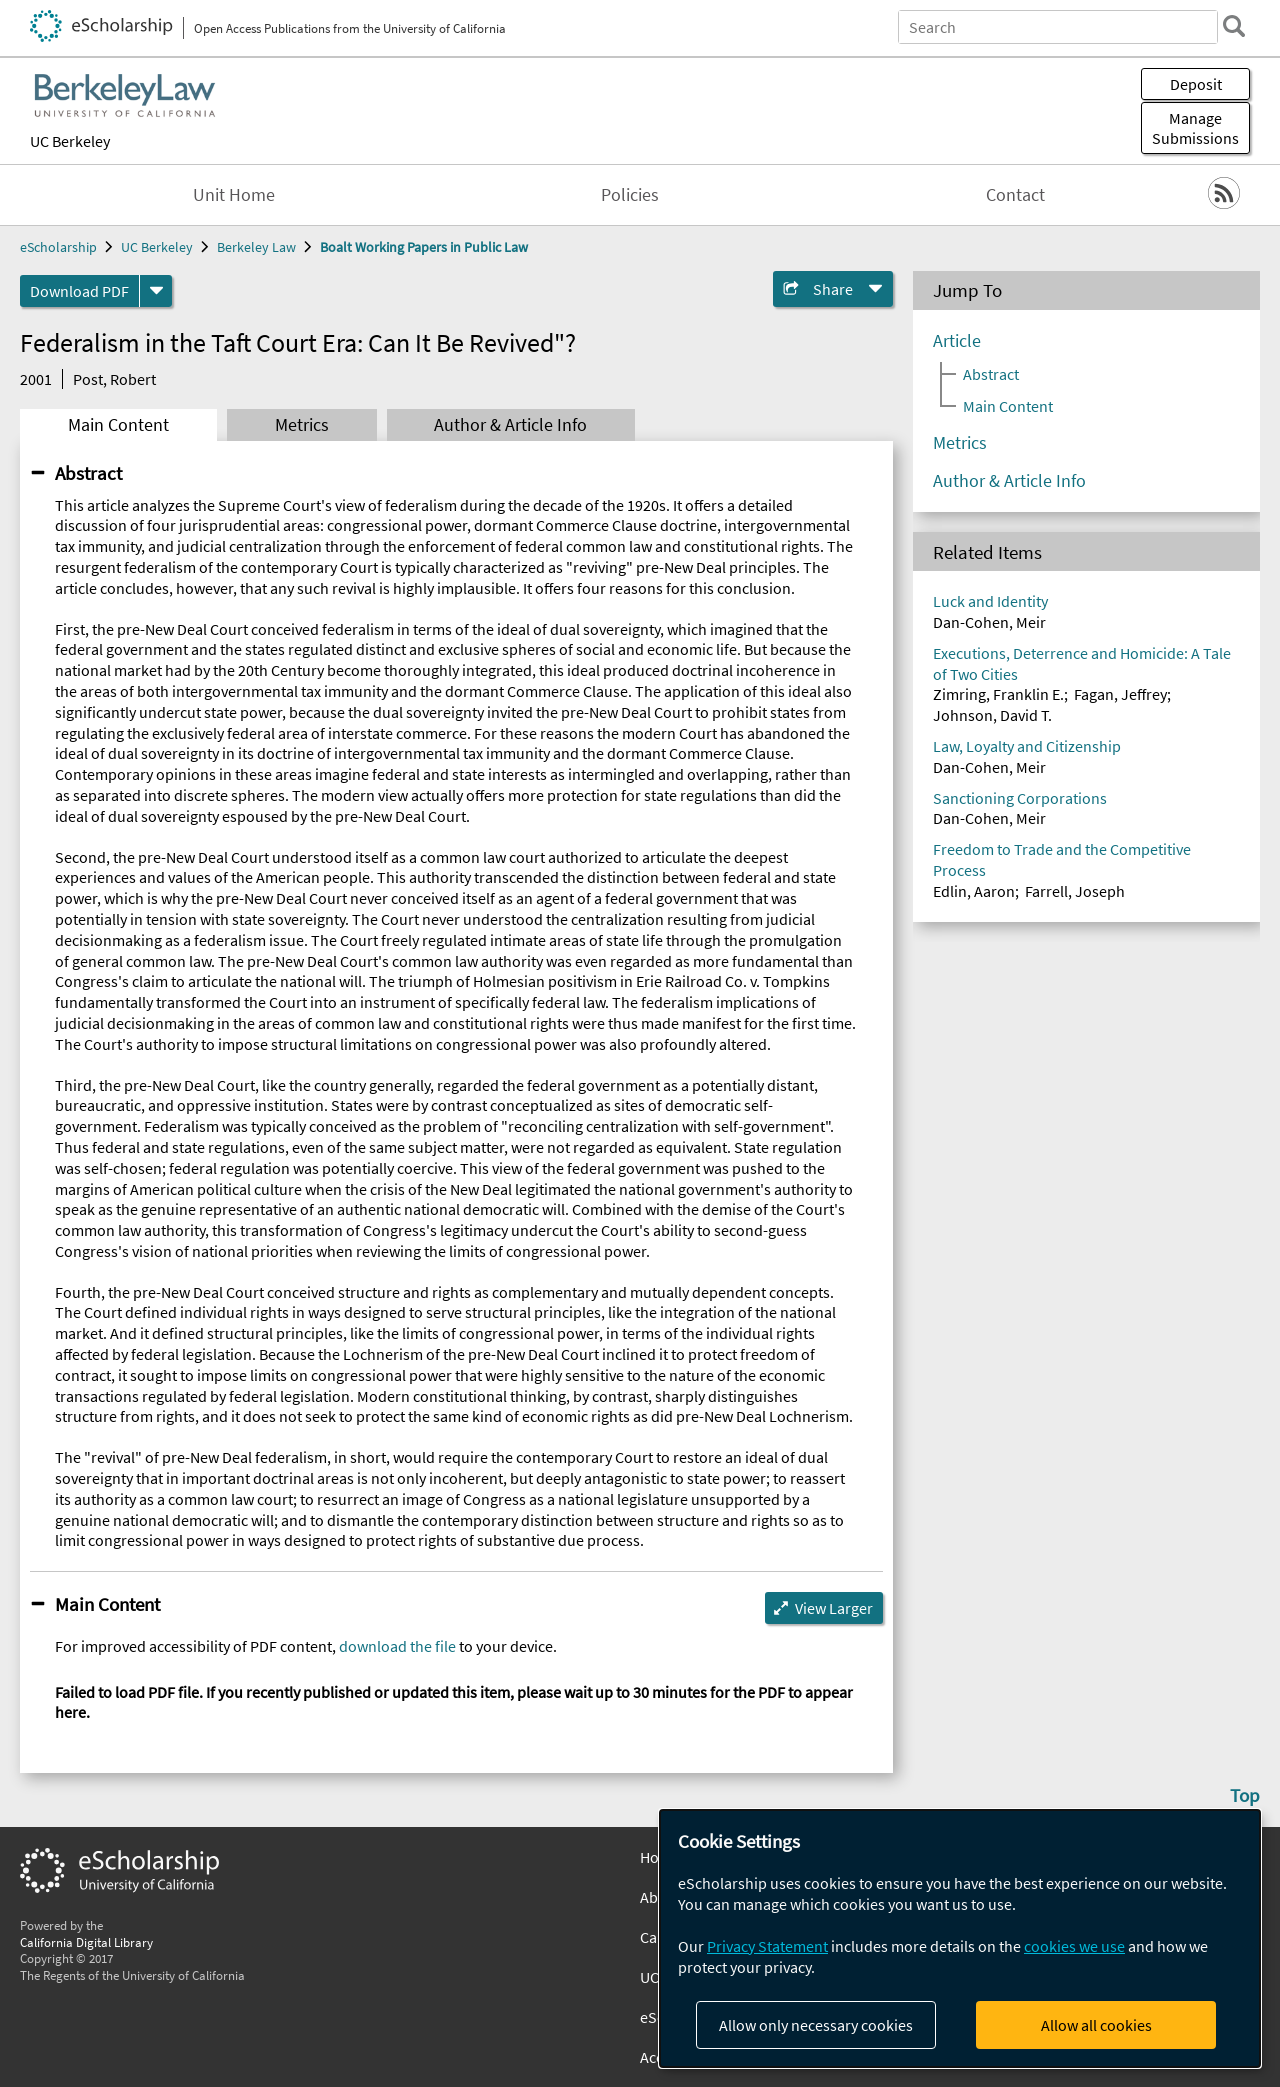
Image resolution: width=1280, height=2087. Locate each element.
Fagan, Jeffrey (1120, 694)
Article (957, 341)
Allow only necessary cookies (816, 2025)
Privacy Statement (767, 1946)
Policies (630, 195)
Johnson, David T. (992, 715)
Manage (1195, 128)
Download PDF (79, 291)
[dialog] (960, 1938)
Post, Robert (114, 379)
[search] (1234, 26)
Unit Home (234, 195)
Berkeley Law (256, 247)
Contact (1015, 195)
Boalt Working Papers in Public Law (424, 247)
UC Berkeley (70, 141)
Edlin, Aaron (974, 891)
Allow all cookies (1096, 2025)
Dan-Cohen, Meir (989, 622)
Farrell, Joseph (1075, 891)
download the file (397, 1646)
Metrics (302, 425)
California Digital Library (86, 1942)
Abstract (88, 473)
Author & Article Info (510, 425)
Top (1245, 1795)
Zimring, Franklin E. (998, 694)
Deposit (1196, 84)
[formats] (156, 291)
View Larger (834, 1608)
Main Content (118, 425)
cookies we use (1074, 1946)
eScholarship (58, 247)
